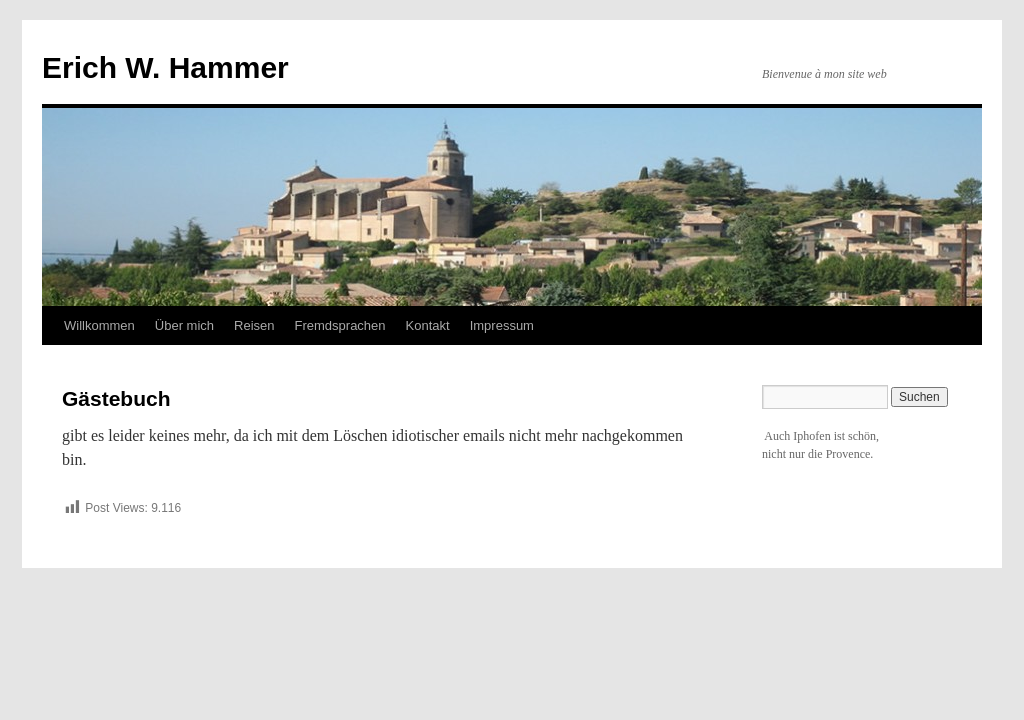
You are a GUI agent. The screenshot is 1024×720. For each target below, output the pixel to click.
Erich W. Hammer (165, 67)
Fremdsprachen (340, 325)
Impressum (502, 325)
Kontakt (428, 325)
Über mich (184, 325)
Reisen (254, 325)
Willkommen (99, 325)
